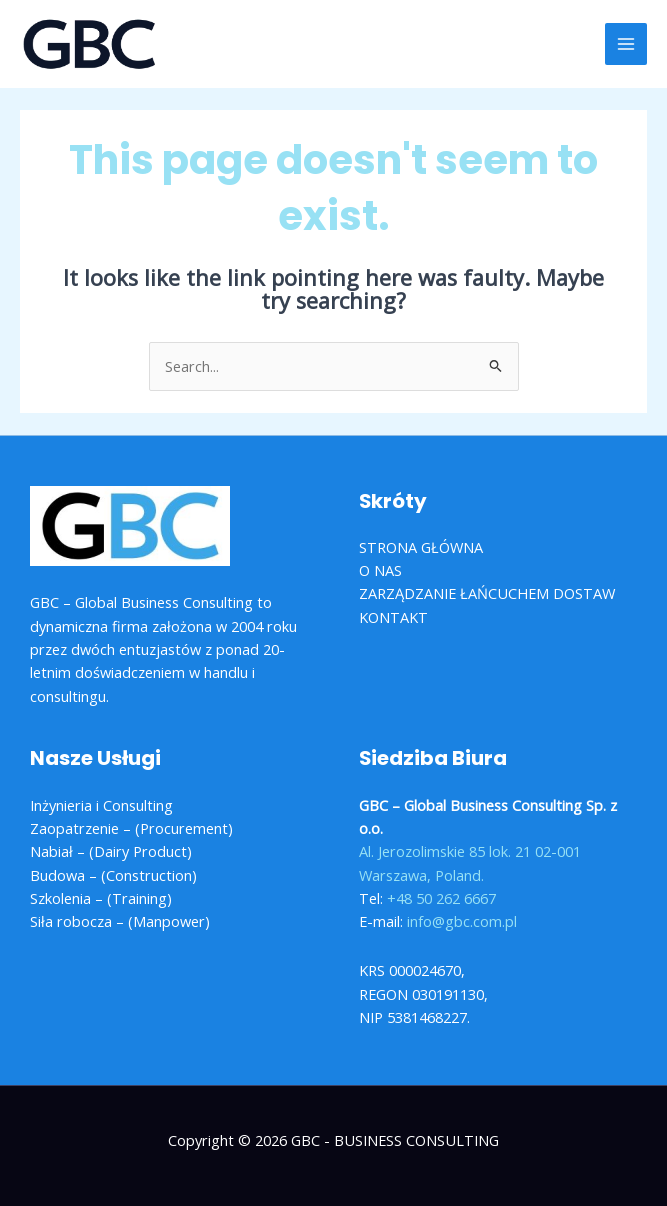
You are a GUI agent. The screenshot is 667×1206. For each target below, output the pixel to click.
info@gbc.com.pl (462, 921)
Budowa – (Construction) (113, 875)
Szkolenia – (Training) (101, 898)
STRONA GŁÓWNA (421, 547)
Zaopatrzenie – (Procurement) (131, 828)
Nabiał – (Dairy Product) (111, 851)
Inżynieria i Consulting (101, 805)
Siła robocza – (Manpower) (120, 921)
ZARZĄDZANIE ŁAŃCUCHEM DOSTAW (487, 593)
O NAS (380, 570)
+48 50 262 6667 (441, 898)
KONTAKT (393, 617)
